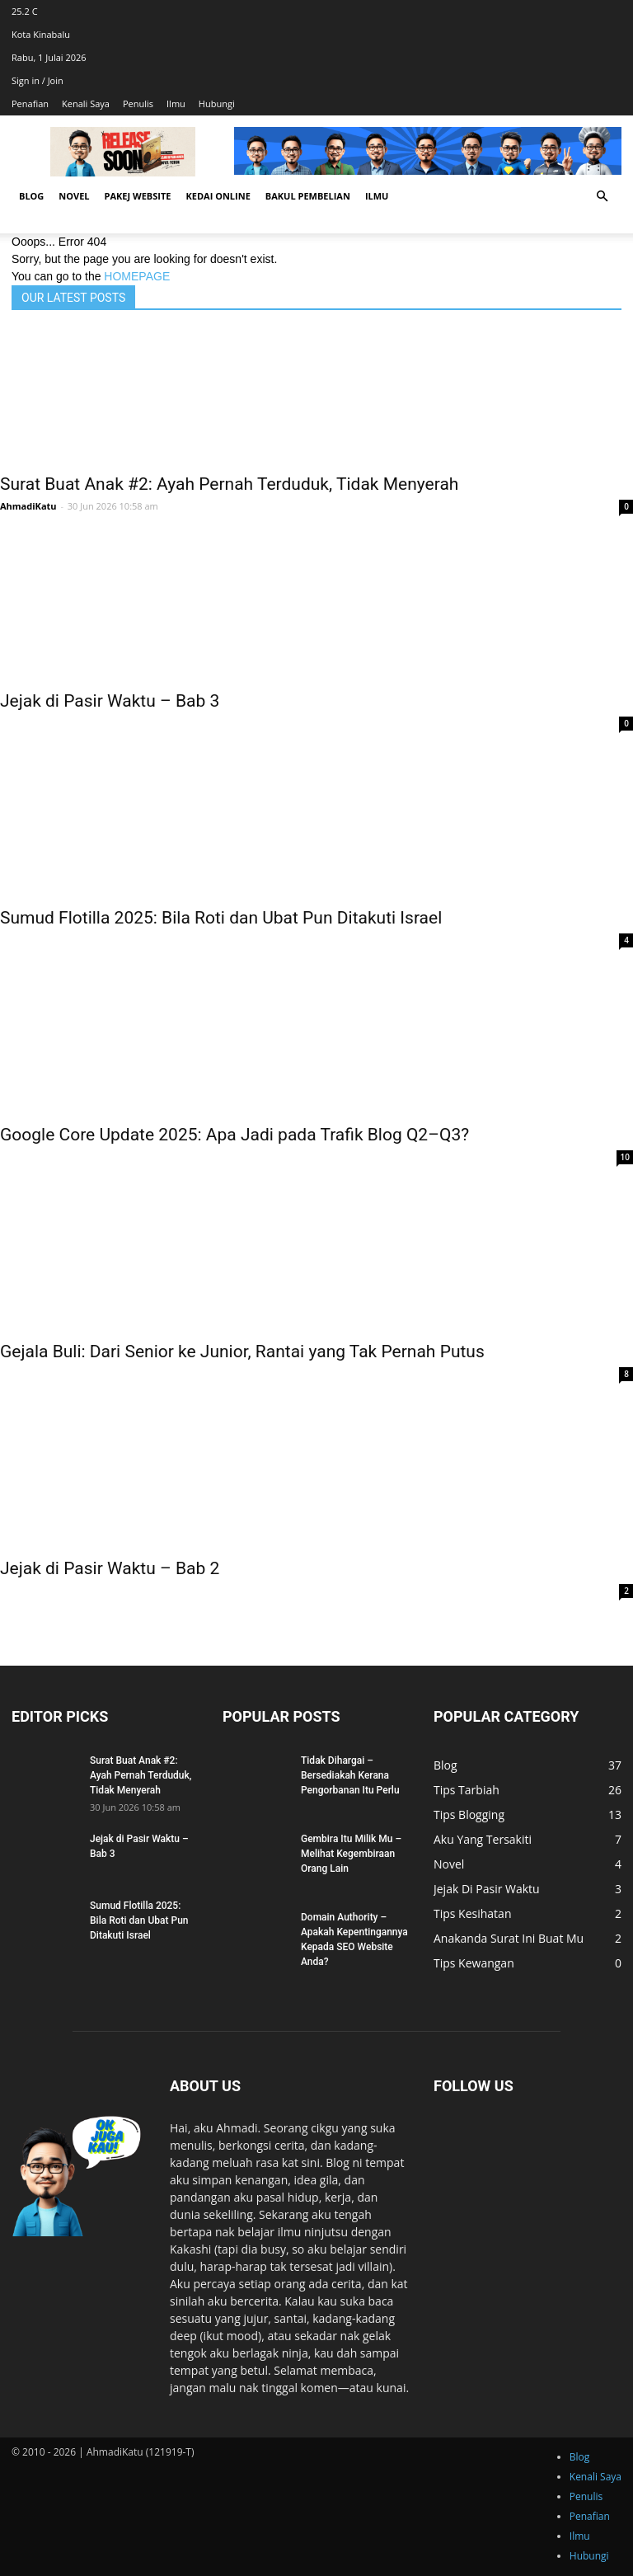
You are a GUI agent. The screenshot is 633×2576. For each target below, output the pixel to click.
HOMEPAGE (137, 276)
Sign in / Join (37, 80)
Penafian (30, 103)
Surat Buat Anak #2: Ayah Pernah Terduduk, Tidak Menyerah (229, 484)
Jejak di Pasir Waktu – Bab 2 (109, 1568)
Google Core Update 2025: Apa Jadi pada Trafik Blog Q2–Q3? (234, 1135)
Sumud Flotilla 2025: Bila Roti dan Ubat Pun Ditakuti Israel (221, 918)
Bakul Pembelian (307, 196)
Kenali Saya (86, 103)
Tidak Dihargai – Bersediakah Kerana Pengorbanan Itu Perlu (350, 1775)
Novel (74, 196)
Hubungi (217, 103)
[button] (601, 196)
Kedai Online (217, 196)
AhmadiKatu (28, 506)
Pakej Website (138, 196)
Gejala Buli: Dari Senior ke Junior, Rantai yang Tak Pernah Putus (242, 1351)
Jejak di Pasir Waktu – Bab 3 (109, 701)
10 (625, 1157)
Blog (31, 196)
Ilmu (175, 103)
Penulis (138, 103)
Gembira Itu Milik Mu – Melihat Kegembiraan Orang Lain (351, 1853)
